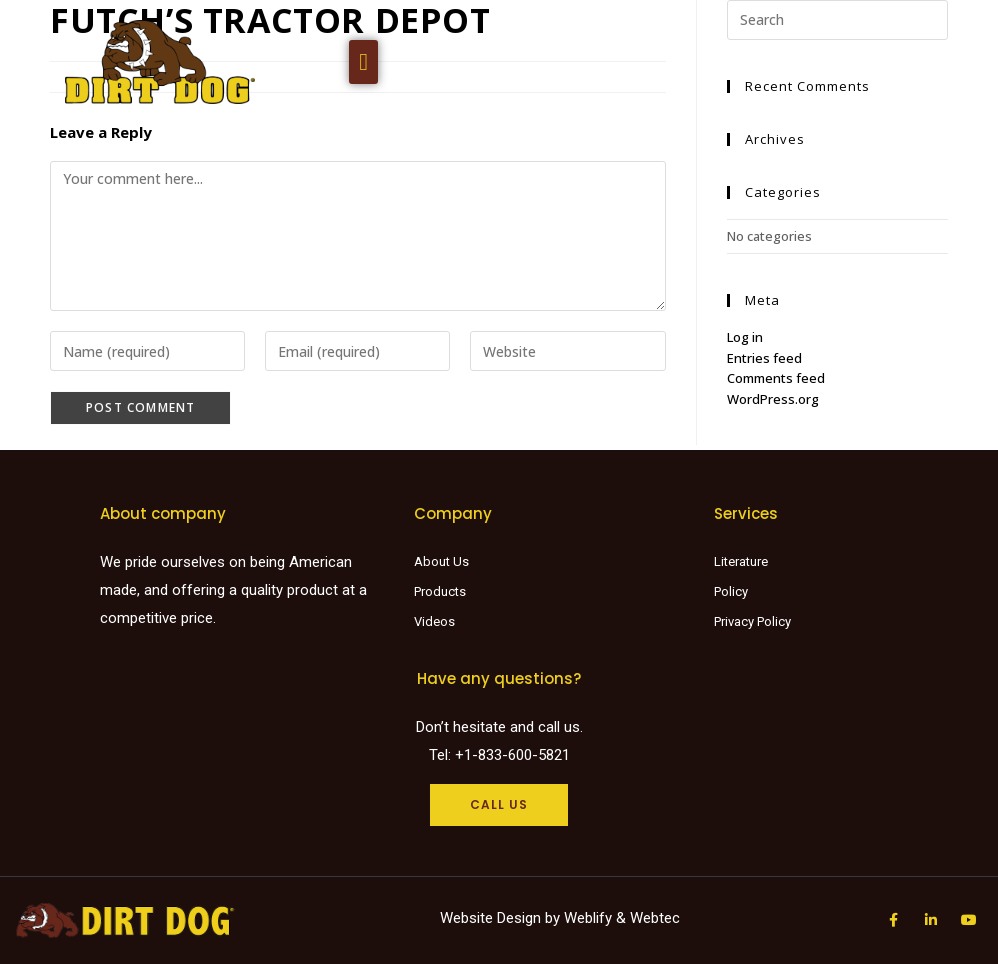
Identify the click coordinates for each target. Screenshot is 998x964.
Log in (745, 337)
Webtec (655, 918)
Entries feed (764, 358)
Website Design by (502, 918)
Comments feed (776, 378)
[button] (363, 62)
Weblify (588, 918)
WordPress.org (773, 399)
